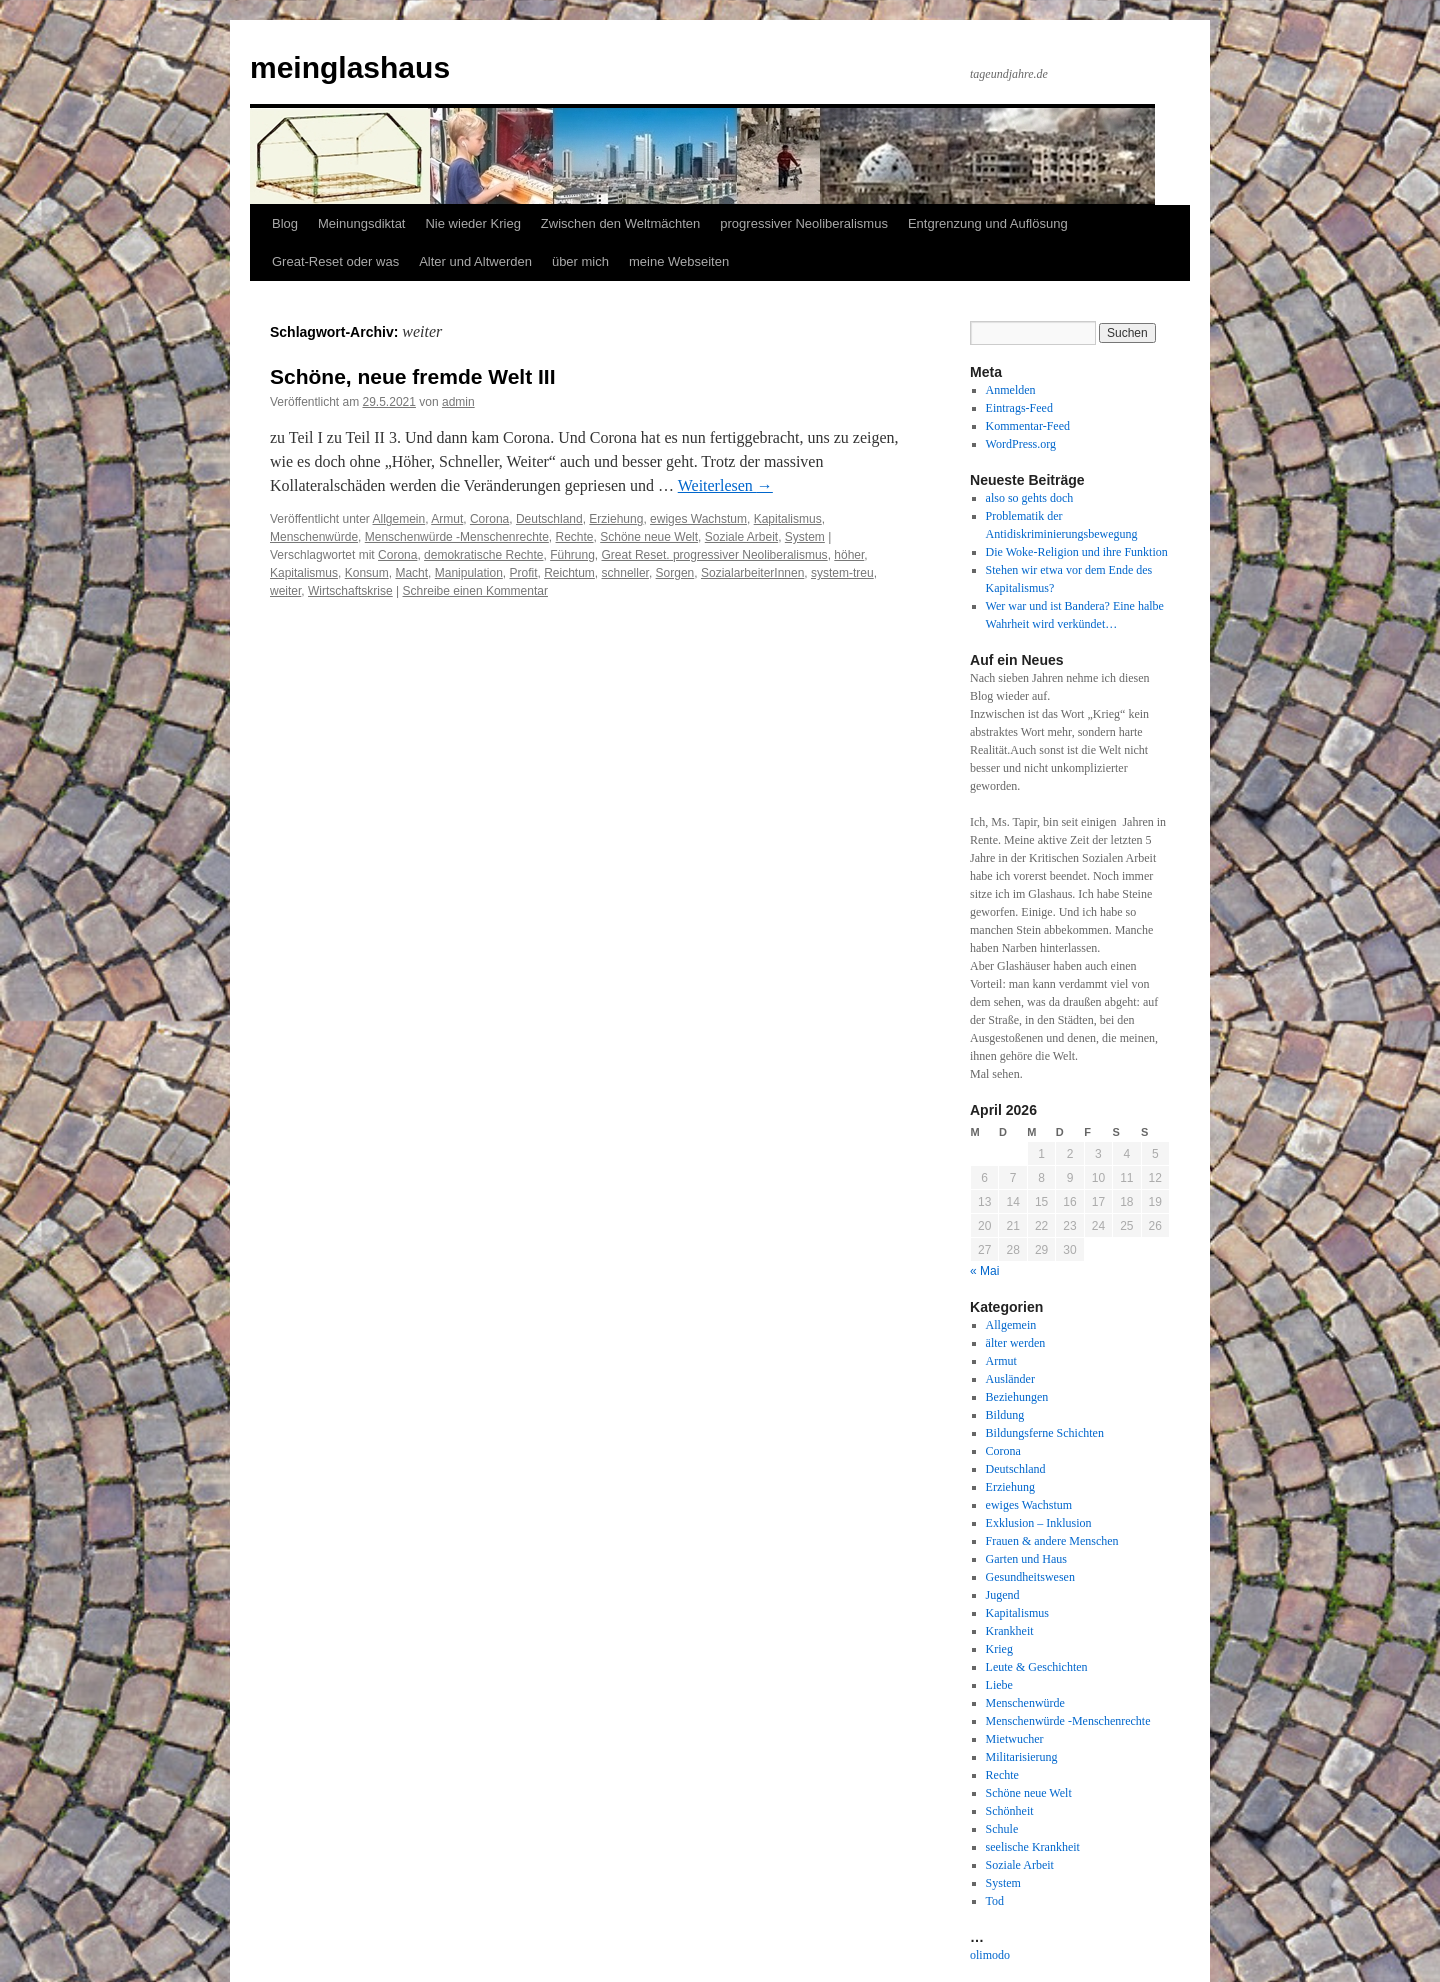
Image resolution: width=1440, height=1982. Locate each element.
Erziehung (616, 519)
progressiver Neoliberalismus (804, 223)
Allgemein (399, 519)
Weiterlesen (725, 485)
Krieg (999, 1649)
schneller (625, 573)
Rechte (575, 537)
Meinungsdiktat (361, 223)
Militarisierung (1022, 1757)
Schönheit (1010, 1811)
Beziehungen (1017, 1397)
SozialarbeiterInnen (752, 573)
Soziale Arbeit (741, 537)
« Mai (984, 1271)
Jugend (1003, 1595)
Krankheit (1010, 1631)
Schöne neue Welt (649, 537)
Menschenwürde (314, 537)
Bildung (1005, 1415)
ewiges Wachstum (698, 519)
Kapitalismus (788, 519)
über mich (580, 261)
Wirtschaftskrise (350, 591)
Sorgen (675, 573)
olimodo (990, 1955)
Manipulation (469, 573)
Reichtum (569, 573)
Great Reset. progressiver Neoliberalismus (715, 555)
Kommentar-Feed (1028, 426)
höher (849, 555)
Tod (995, 1901)
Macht (411, 573)
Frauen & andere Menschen (1052, 1541)
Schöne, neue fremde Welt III (413, 376)
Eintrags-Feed (1019, 408)
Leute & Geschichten (1037, 1667)
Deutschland (549, 519)
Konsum (367, 573)
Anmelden (1011, 390)
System (805, 537)
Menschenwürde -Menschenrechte (457, 537)
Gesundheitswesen (1030, 1577)
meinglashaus (350, 67)
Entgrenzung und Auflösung (988, 223)
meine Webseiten (679, 261)
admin (458, 402)
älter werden (1016, 1343)
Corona (489, 519)
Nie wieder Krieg (472, 223)
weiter (285, 591)
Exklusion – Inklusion (1039, 1523)
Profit (523, 573)
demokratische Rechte (483, 555)
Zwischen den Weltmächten (620, 223)
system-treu (842, 573)
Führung (572, 555)
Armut (447, 519)
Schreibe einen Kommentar (475, 591)
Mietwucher (1015, 1739)
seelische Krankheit (1033, 1847)
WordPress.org (1021, 444)
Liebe (999, 1685)
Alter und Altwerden (475, 261)
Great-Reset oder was (335, 261)
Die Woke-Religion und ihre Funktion (1077, 552)
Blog (285, 223)
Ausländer (1010, 1379)
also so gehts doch (1030, 498)
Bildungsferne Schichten (1045, 1433)
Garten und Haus (1026, 1559)
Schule (1002, 1829)
